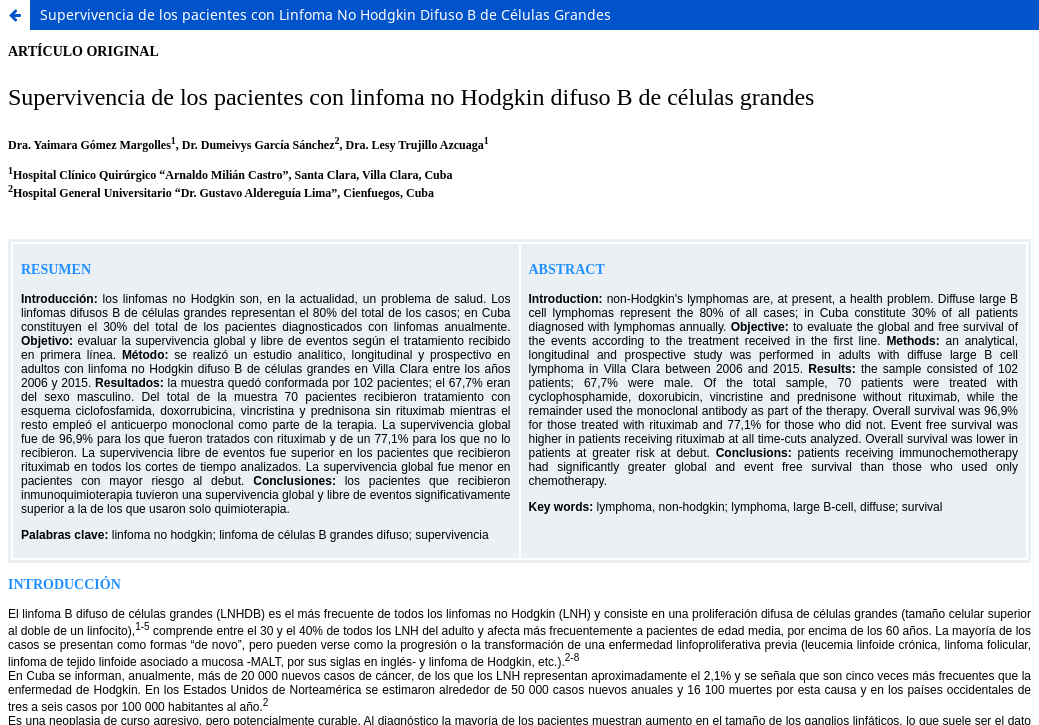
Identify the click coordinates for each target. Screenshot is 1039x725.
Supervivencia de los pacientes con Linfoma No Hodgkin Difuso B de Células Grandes (325, 14)
